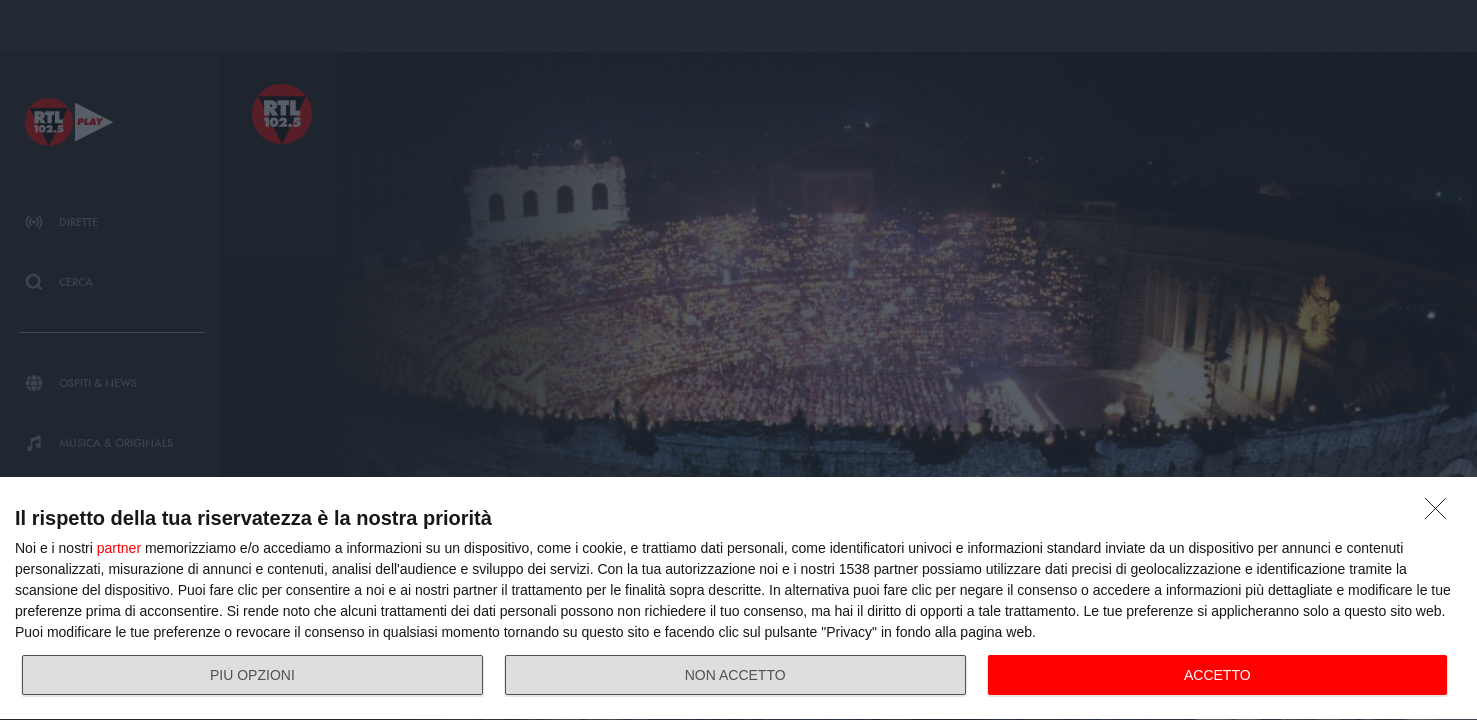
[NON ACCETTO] (1441, 514)
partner (119, 548)
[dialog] (738, 599)
